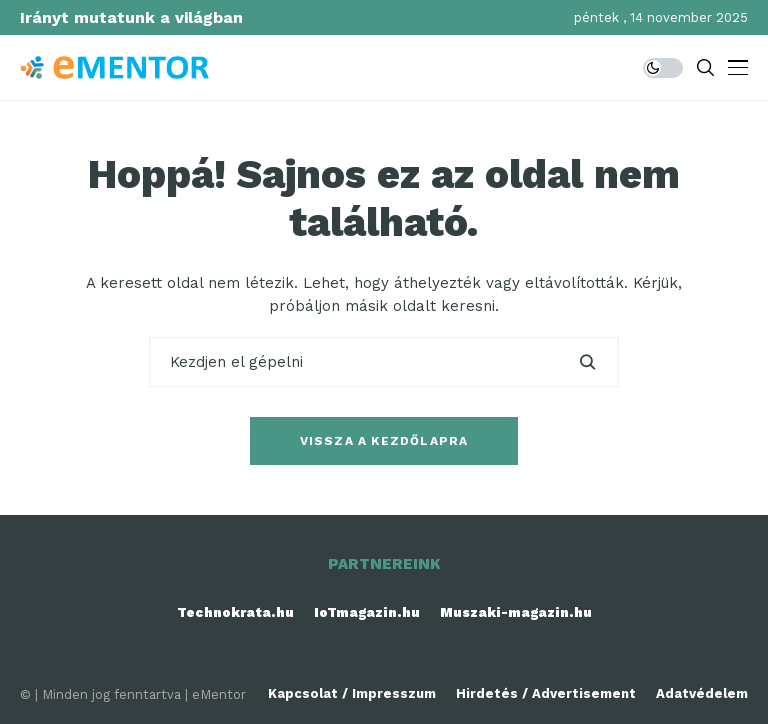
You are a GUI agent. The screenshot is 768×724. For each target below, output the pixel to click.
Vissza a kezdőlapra (384, 441)
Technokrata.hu (235, 612)
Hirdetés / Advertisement (546, 693)
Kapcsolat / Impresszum (352, 693)
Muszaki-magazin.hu (516, 612)
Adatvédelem (702, 693)
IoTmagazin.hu (367, 612)
